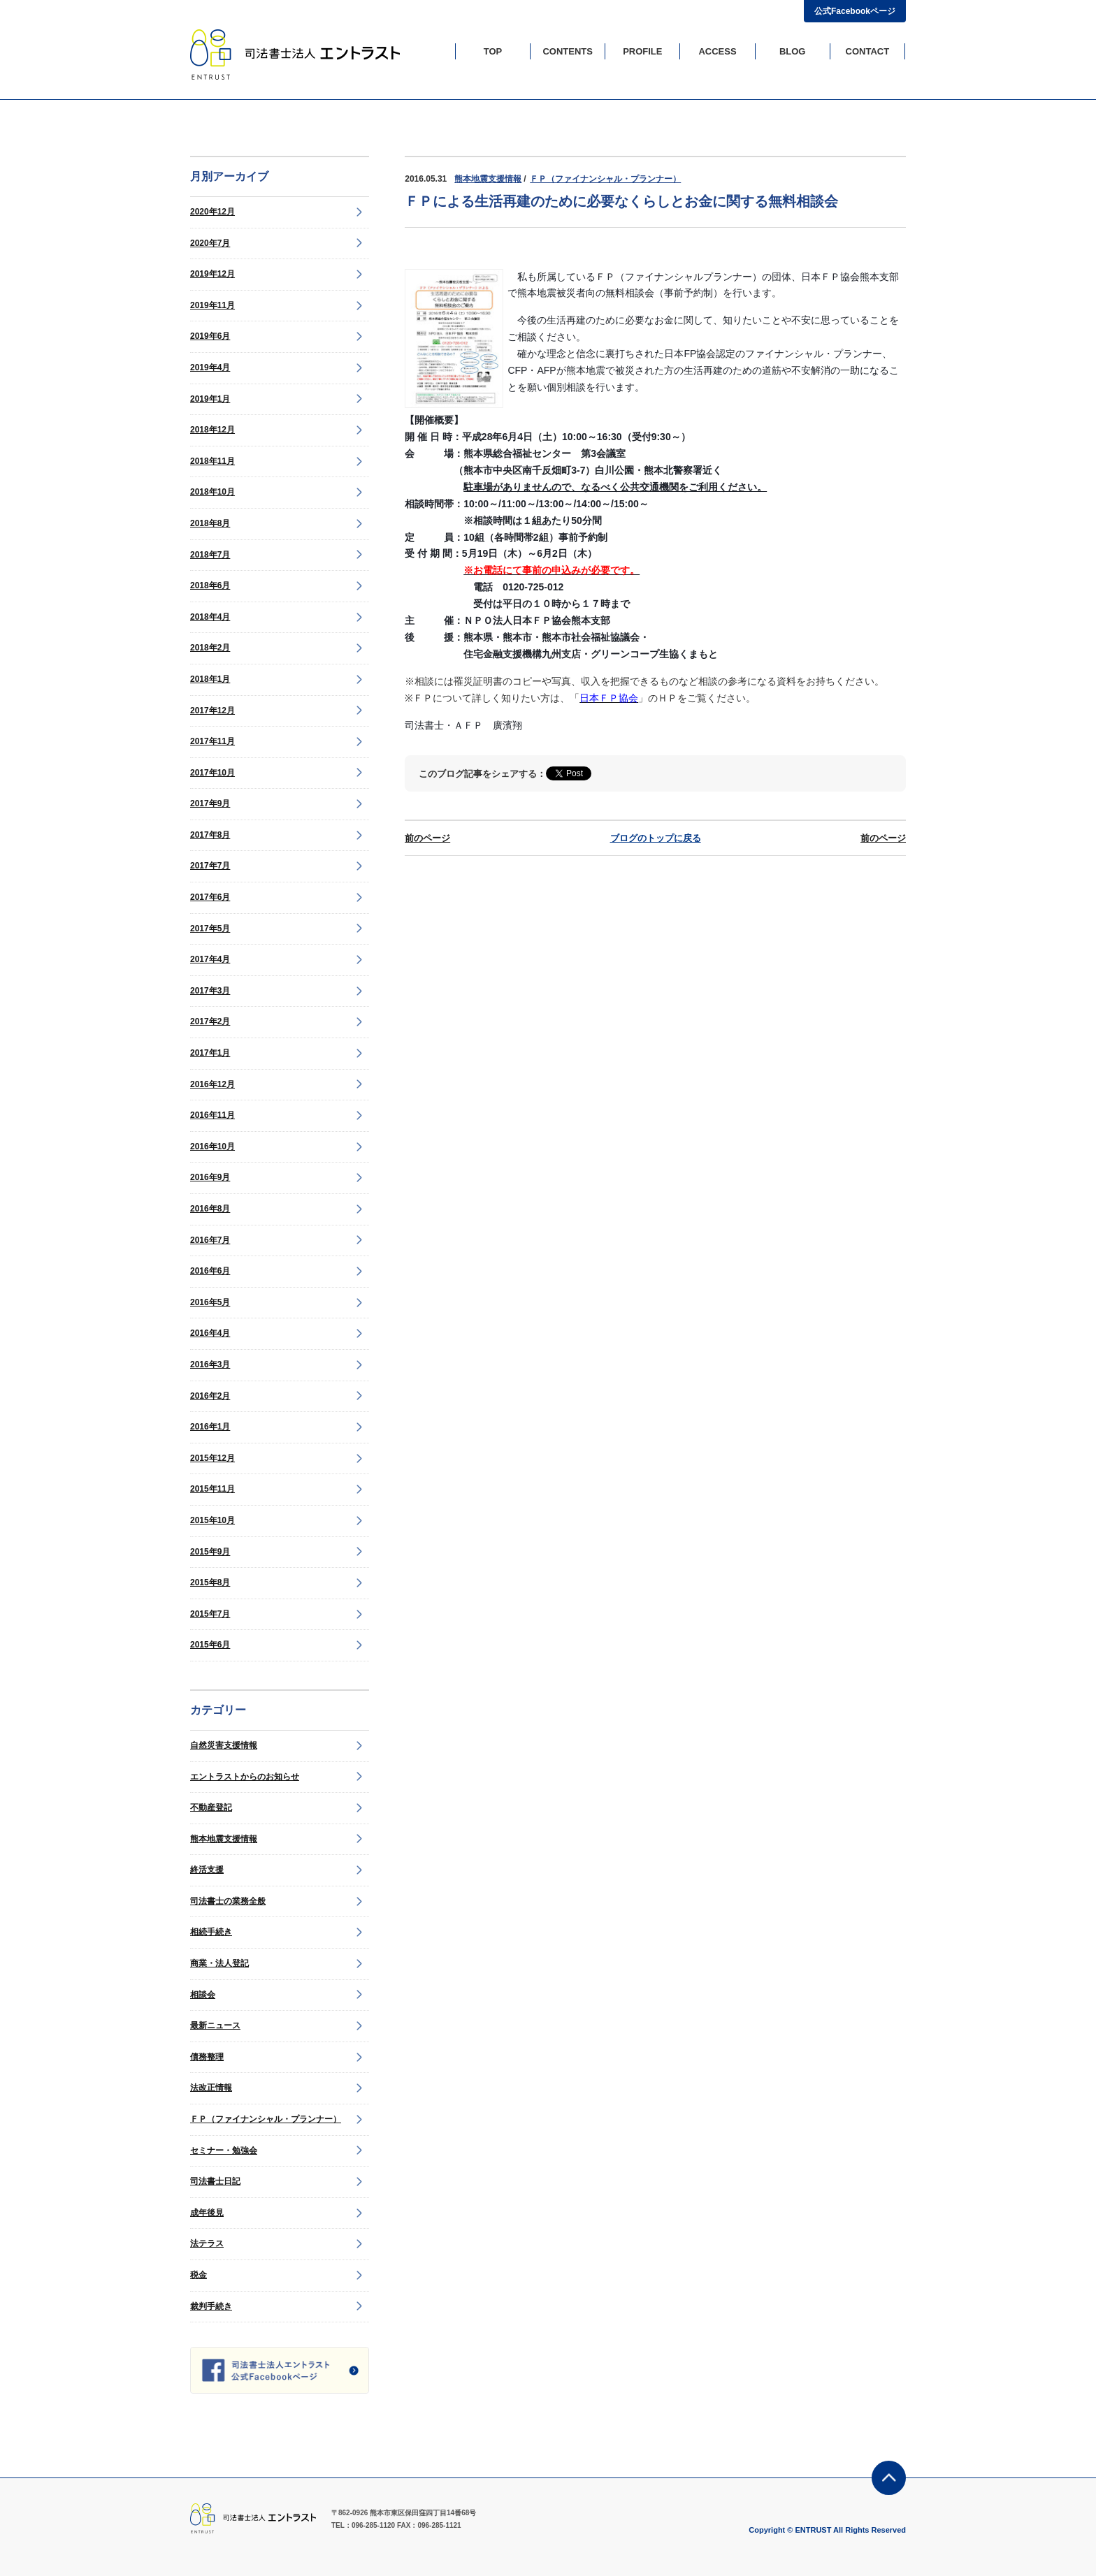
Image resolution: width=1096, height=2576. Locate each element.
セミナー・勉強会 (223, 2150)
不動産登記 (211, 1807)
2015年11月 (212, 1489)
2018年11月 (212, 461)
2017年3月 (210, 991)
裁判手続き (211, 2306)
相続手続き (211, 1932)
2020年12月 (212, 212)
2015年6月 (210, 1645)
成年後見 (207, 2213)
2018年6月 (210, 585)
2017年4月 (210, 959)
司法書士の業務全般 (228, 1901)
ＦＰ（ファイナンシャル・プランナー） (265, 2119)
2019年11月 (212, 305)
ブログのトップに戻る (655, 838)
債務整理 (207, 2057)
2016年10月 (212, 1146)
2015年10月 (212, 1520)
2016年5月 (210, 1302)
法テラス (207, 2243)
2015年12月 (212, 1458)
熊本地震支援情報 (223, 1839)
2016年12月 (212, 1084)
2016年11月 (212, 1115)
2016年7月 (210, 1240)
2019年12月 (212, 274)
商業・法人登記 (219, 1963)
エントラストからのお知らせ (244, 1777)
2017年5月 (210, 928)
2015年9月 (210, 1552)
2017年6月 (210, 897)
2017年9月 (210, 803)
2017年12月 (212, 710)
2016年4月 (210, 1333)
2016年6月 (210, 1271)
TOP (493, 51)
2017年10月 (212, 773)
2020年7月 (210, 243)
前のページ (427, 838)
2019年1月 (210, 399)
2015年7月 (210, 1614)
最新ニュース (215, 2025)
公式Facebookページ (854, 11)
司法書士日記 (215, 2181)
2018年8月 (210, 523)
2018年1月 (210, 679)
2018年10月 (212, 492)
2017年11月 (212, 741)
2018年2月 (210, 648)
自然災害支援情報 (223, 1745)
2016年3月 (210, 1364)
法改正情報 (211, 2088)
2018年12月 (212, 430)
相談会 (202, 1995)
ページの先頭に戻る (889, 2478)
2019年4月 (210, 367)
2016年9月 (210, 1177)
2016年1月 (210, 1427)
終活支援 (207, 1870)
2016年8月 (210, 1209)
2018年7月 (210, 555)
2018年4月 (210, 617)
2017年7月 (210, 866)
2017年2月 (210, 1021)
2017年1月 (210, 1053)
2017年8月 (210, 835)
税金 (198, 2275)
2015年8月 (210, 1582)
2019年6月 (210, 336)
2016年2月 (210, 1396)
